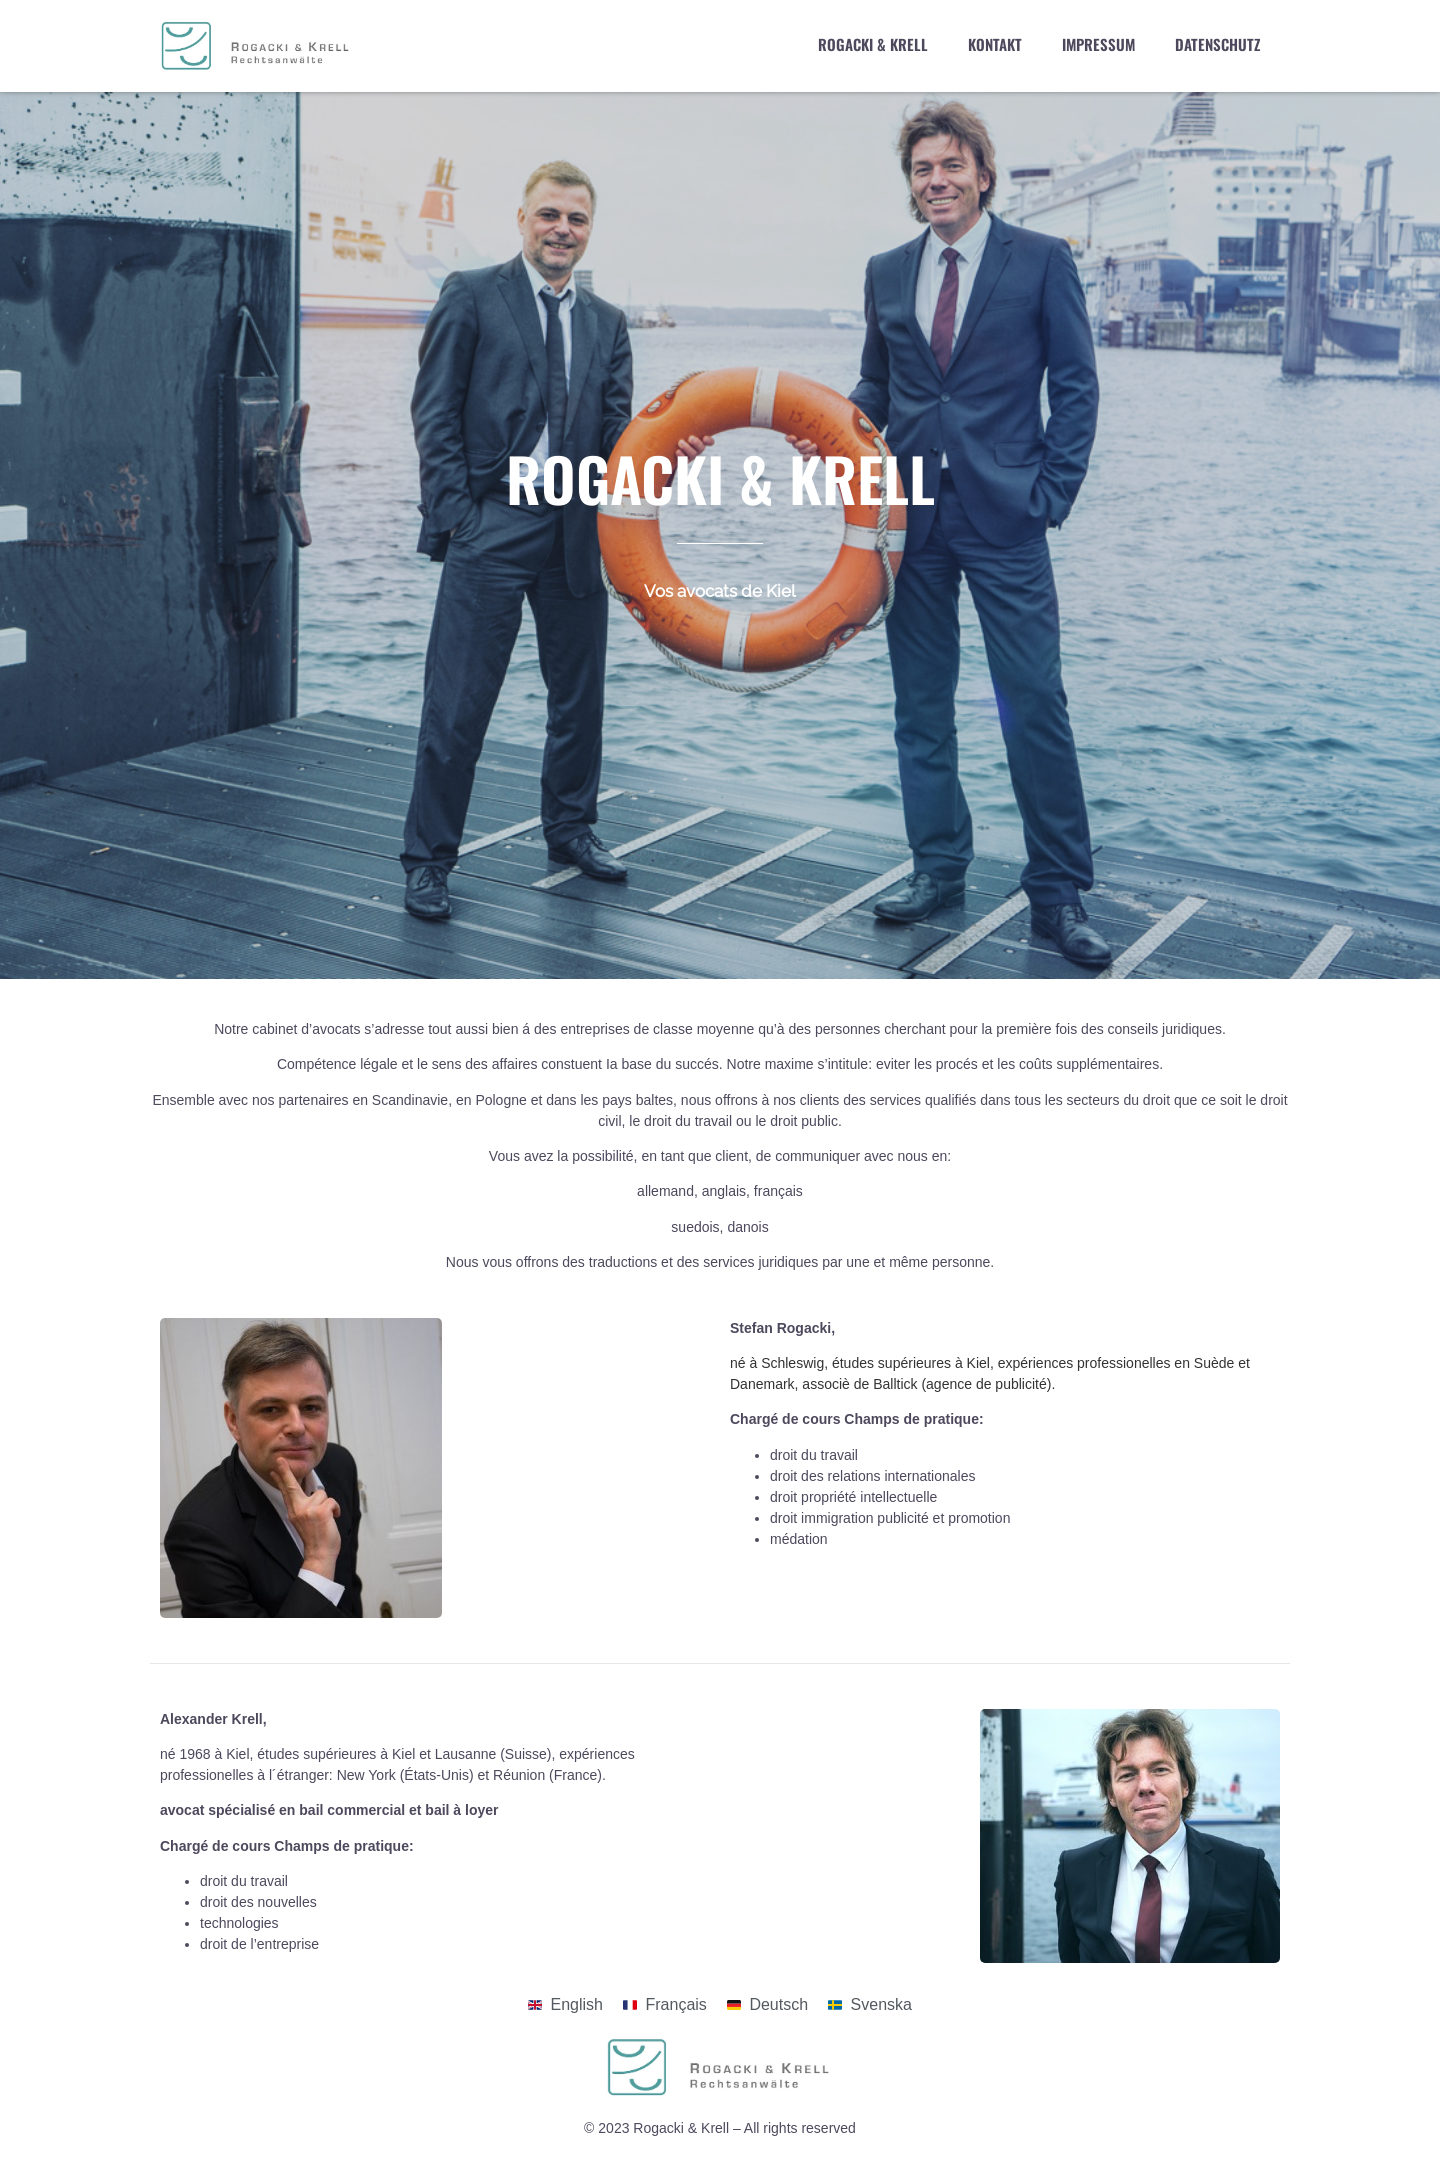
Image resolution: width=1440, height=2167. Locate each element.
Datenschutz (1217, 44)
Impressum (1098, 44)
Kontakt (995, 44)
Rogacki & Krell (873, 44)
